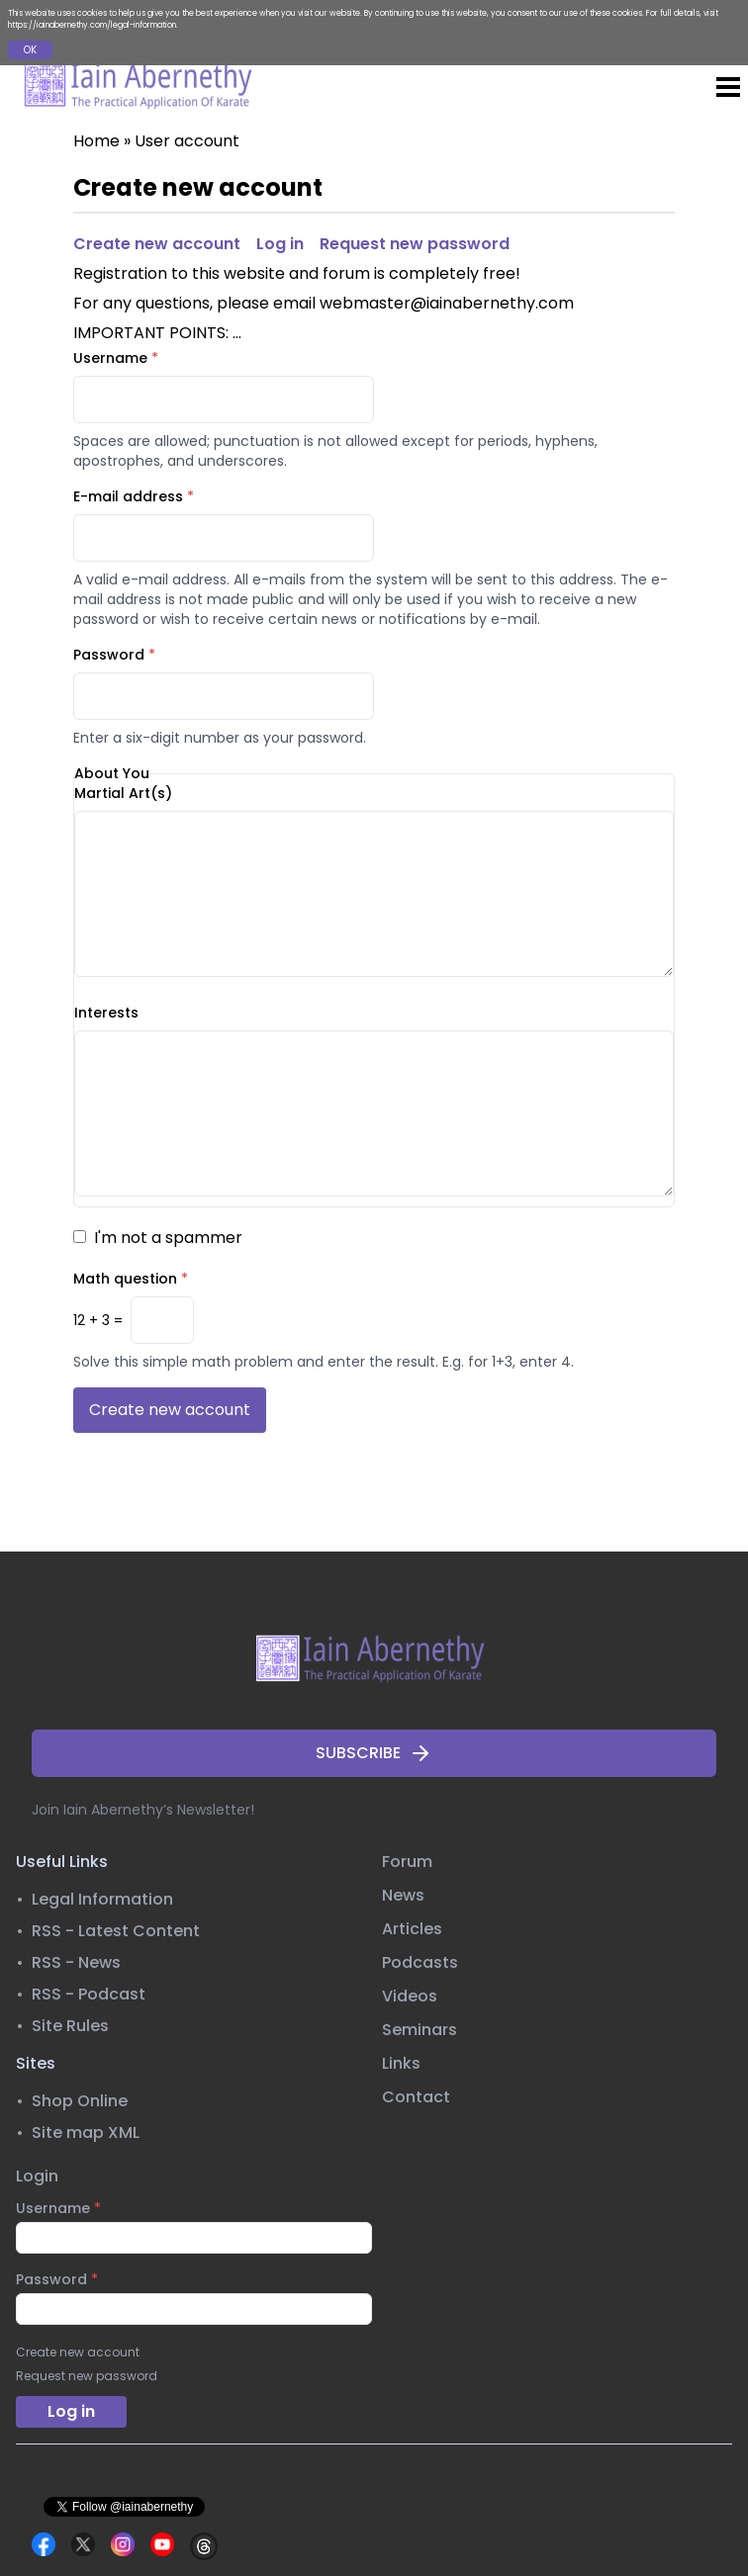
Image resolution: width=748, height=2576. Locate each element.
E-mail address (133, 496)
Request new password (415, 243)
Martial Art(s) (123, 793)
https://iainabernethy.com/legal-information (92, 25)
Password (114, 655)
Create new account (156, 243)
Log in (280, 243)
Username (115, 358)
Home (96, 141)
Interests (106, 1012)
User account (187, 141)
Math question (130, 1278)
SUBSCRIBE (374, 1753)
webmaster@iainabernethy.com (447, 303)
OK (30, 50)
